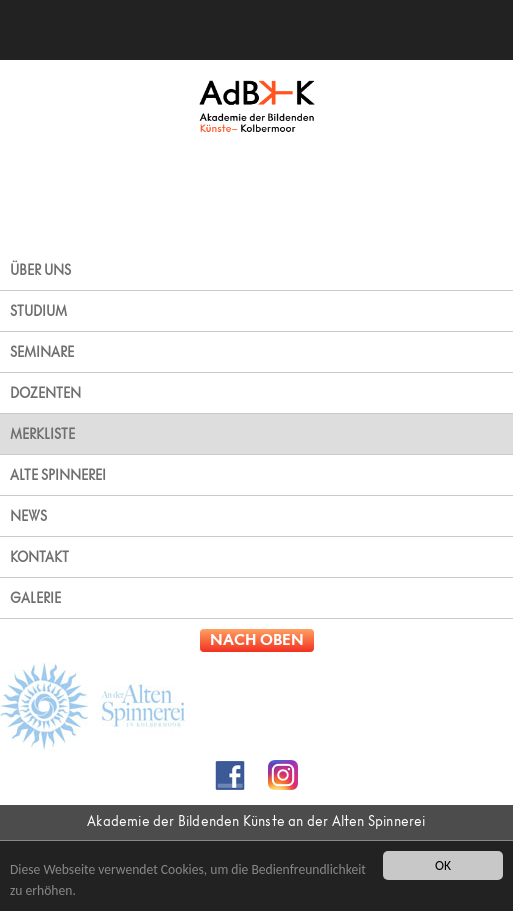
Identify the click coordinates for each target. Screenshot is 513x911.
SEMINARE (42, 352)
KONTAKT (39, 557)
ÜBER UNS (40, 270)
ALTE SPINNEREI (58, 475)
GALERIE (35, 598)
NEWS (28, 516)
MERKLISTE (42, 434)
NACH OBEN (257, 640)
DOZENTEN (45, 393)
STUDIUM (38, 311)
